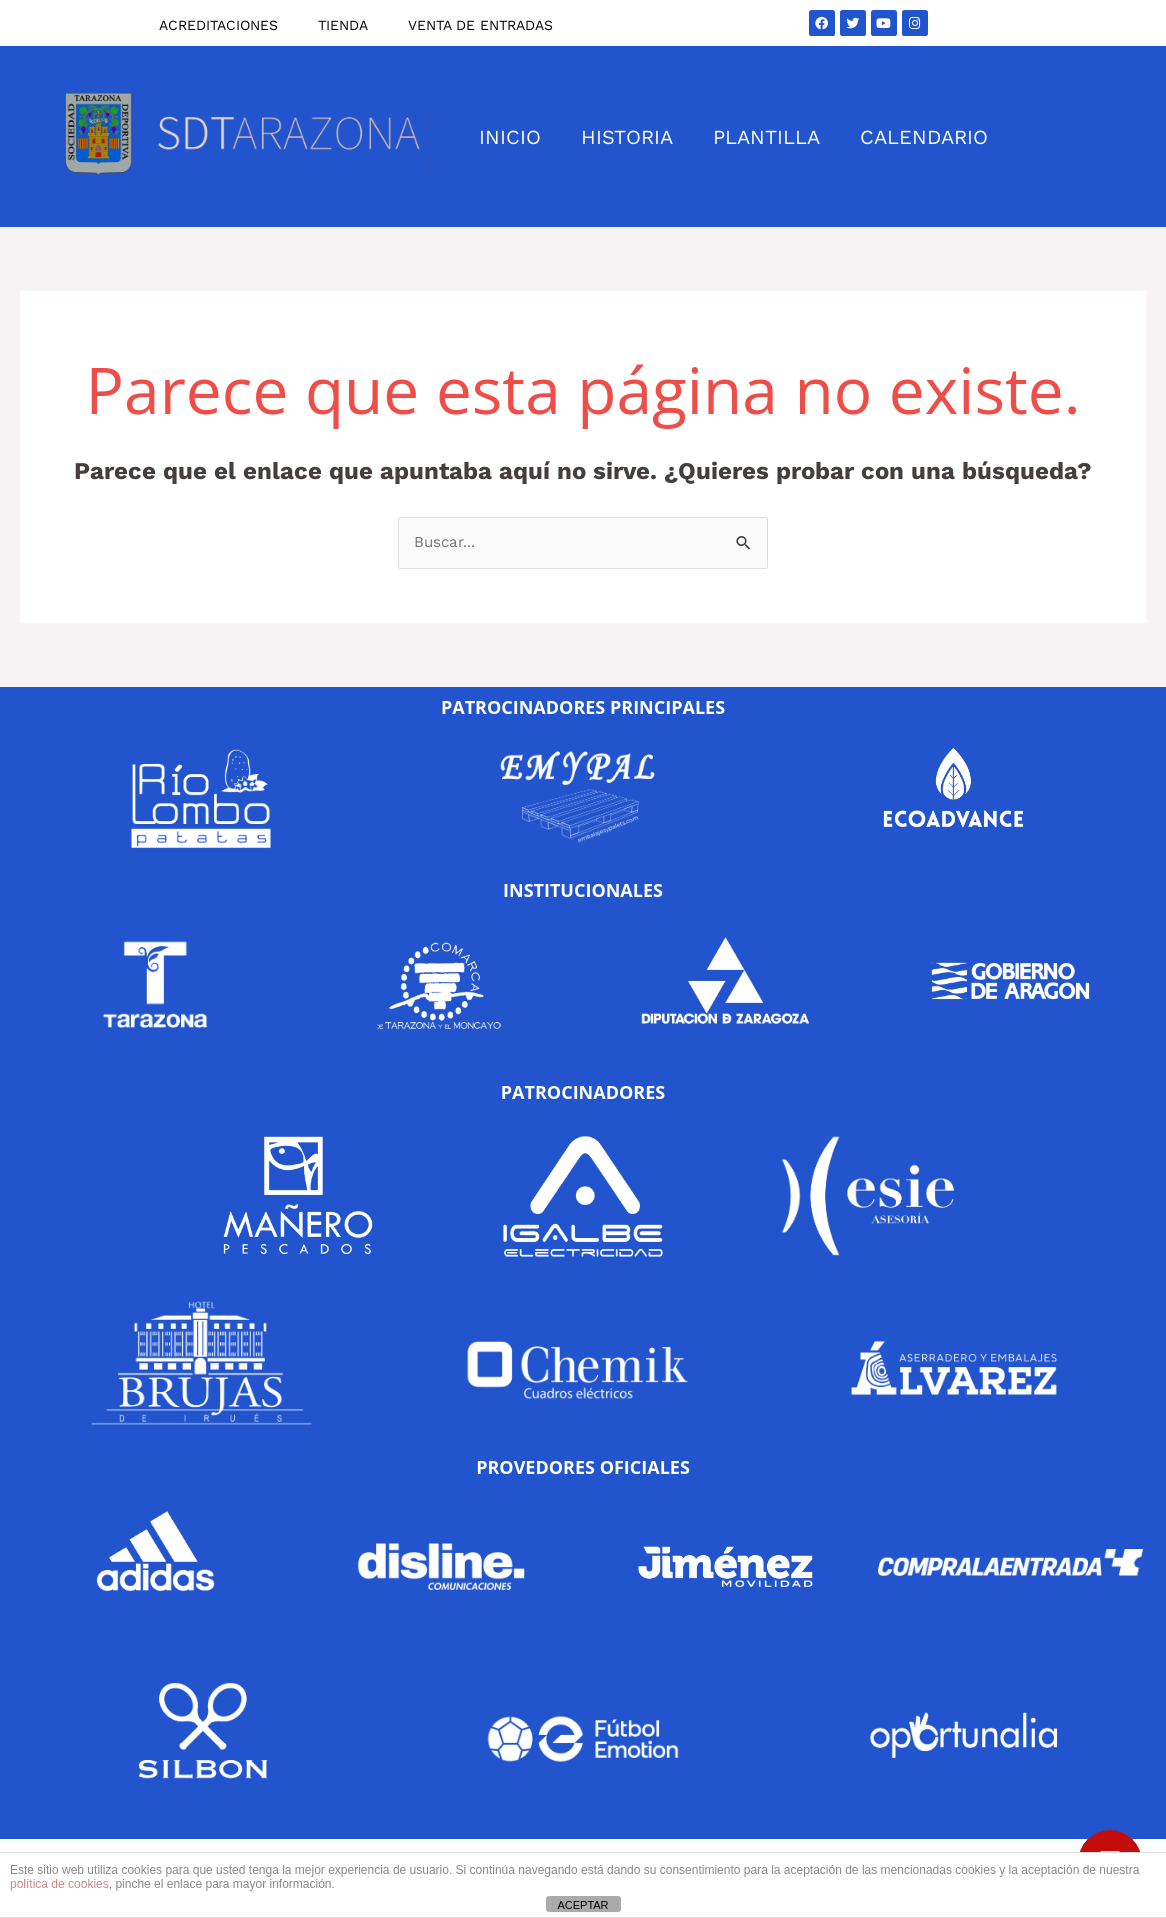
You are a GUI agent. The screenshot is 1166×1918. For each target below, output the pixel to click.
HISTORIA (627, 137)
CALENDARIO (924, 137)
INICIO (510, 137)
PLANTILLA (766, 137)
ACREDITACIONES (218, 25)
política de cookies (59, 1884)
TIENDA (343, 25)
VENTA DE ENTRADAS (480, 25)
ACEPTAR (582, 1905)
